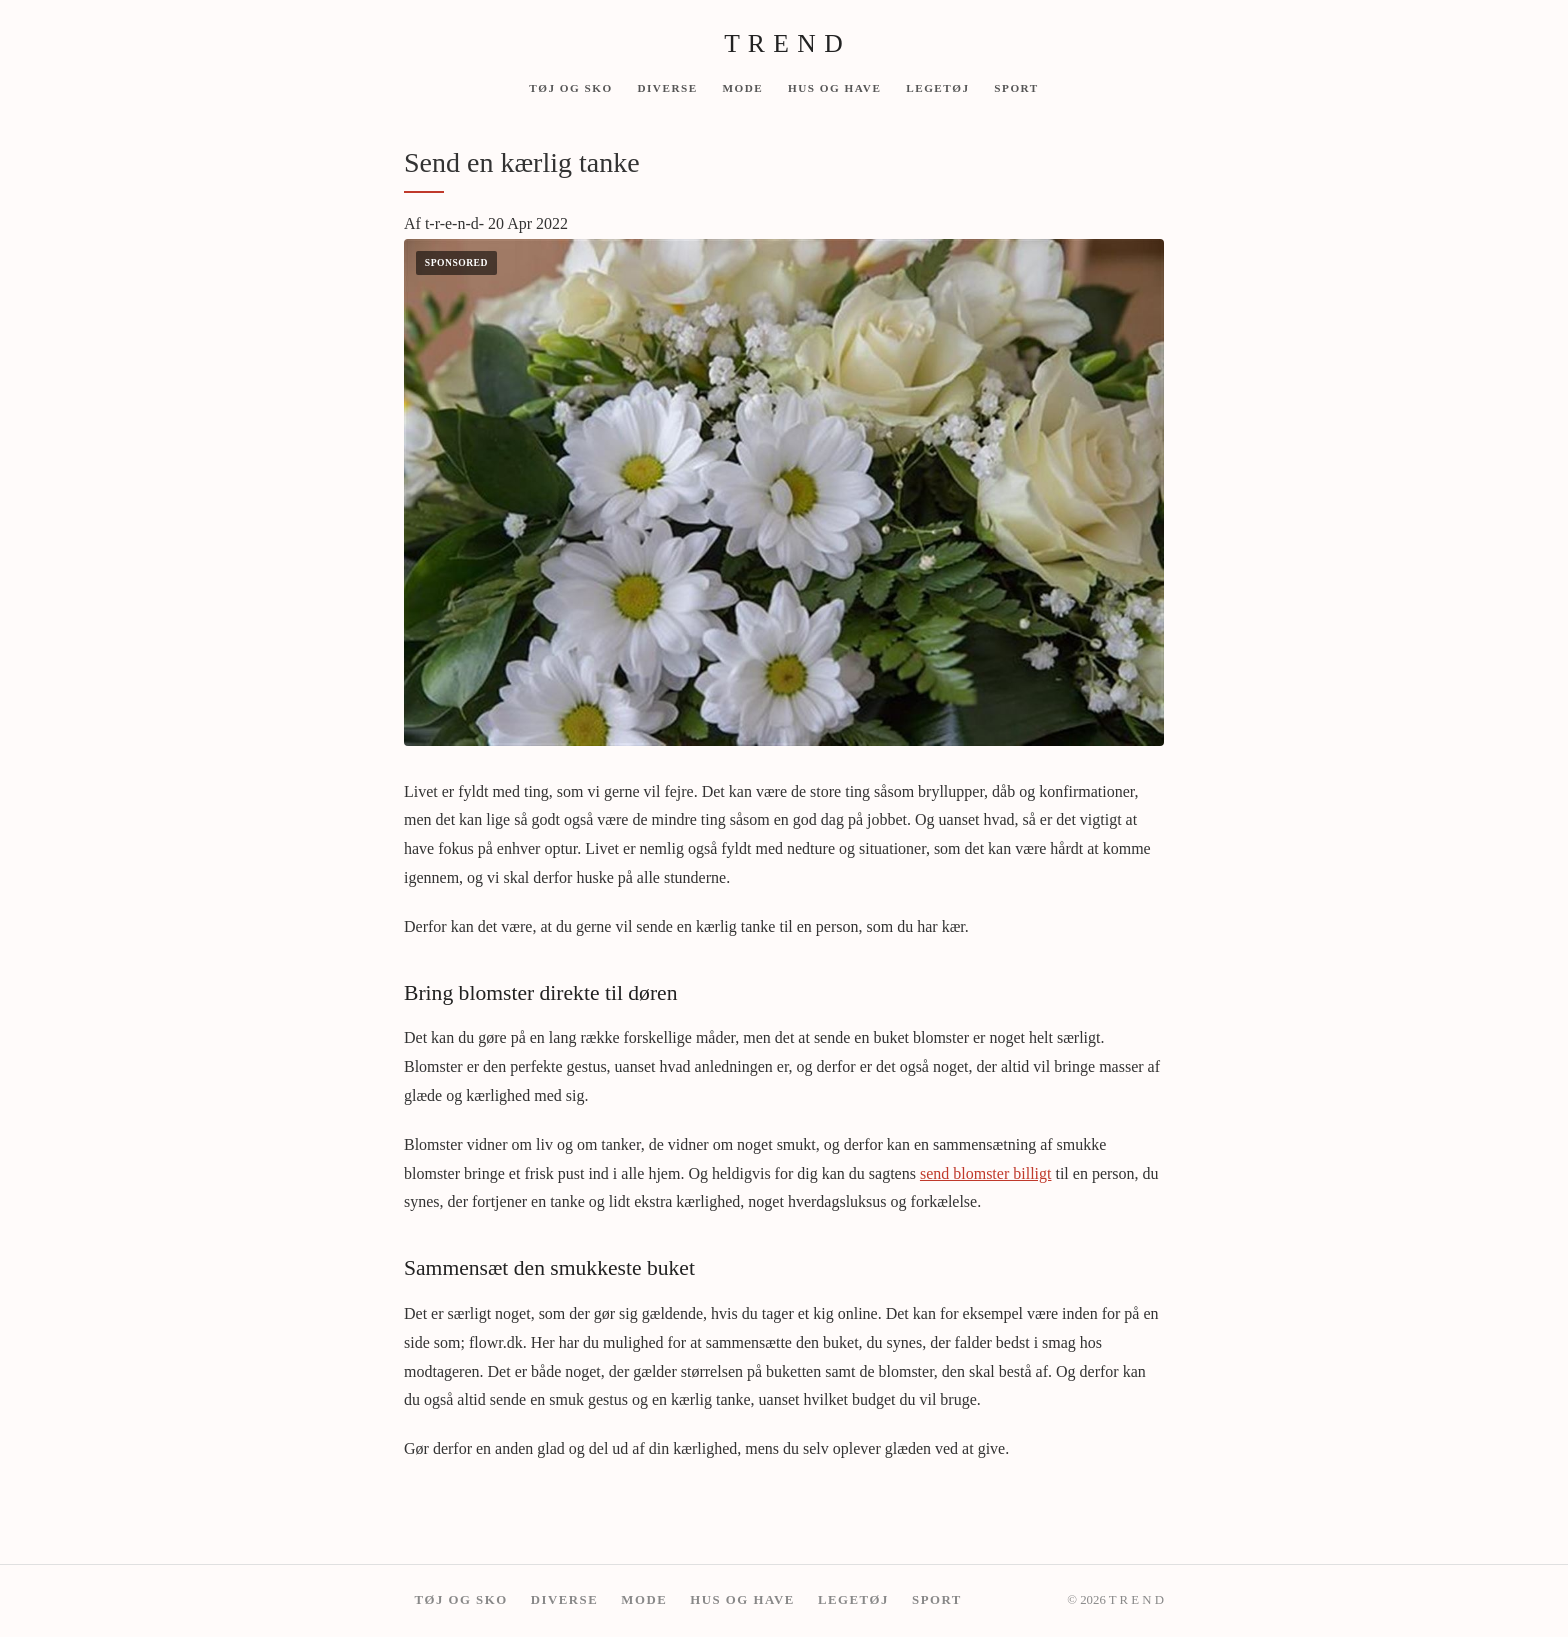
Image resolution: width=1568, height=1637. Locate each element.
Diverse (667, 87)
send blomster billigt (986, 1173)
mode (742, 87)
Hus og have (834, 87)
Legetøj (937, 87)
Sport (1016, 87)
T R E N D (783, 43)
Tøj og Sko (570, 87)
